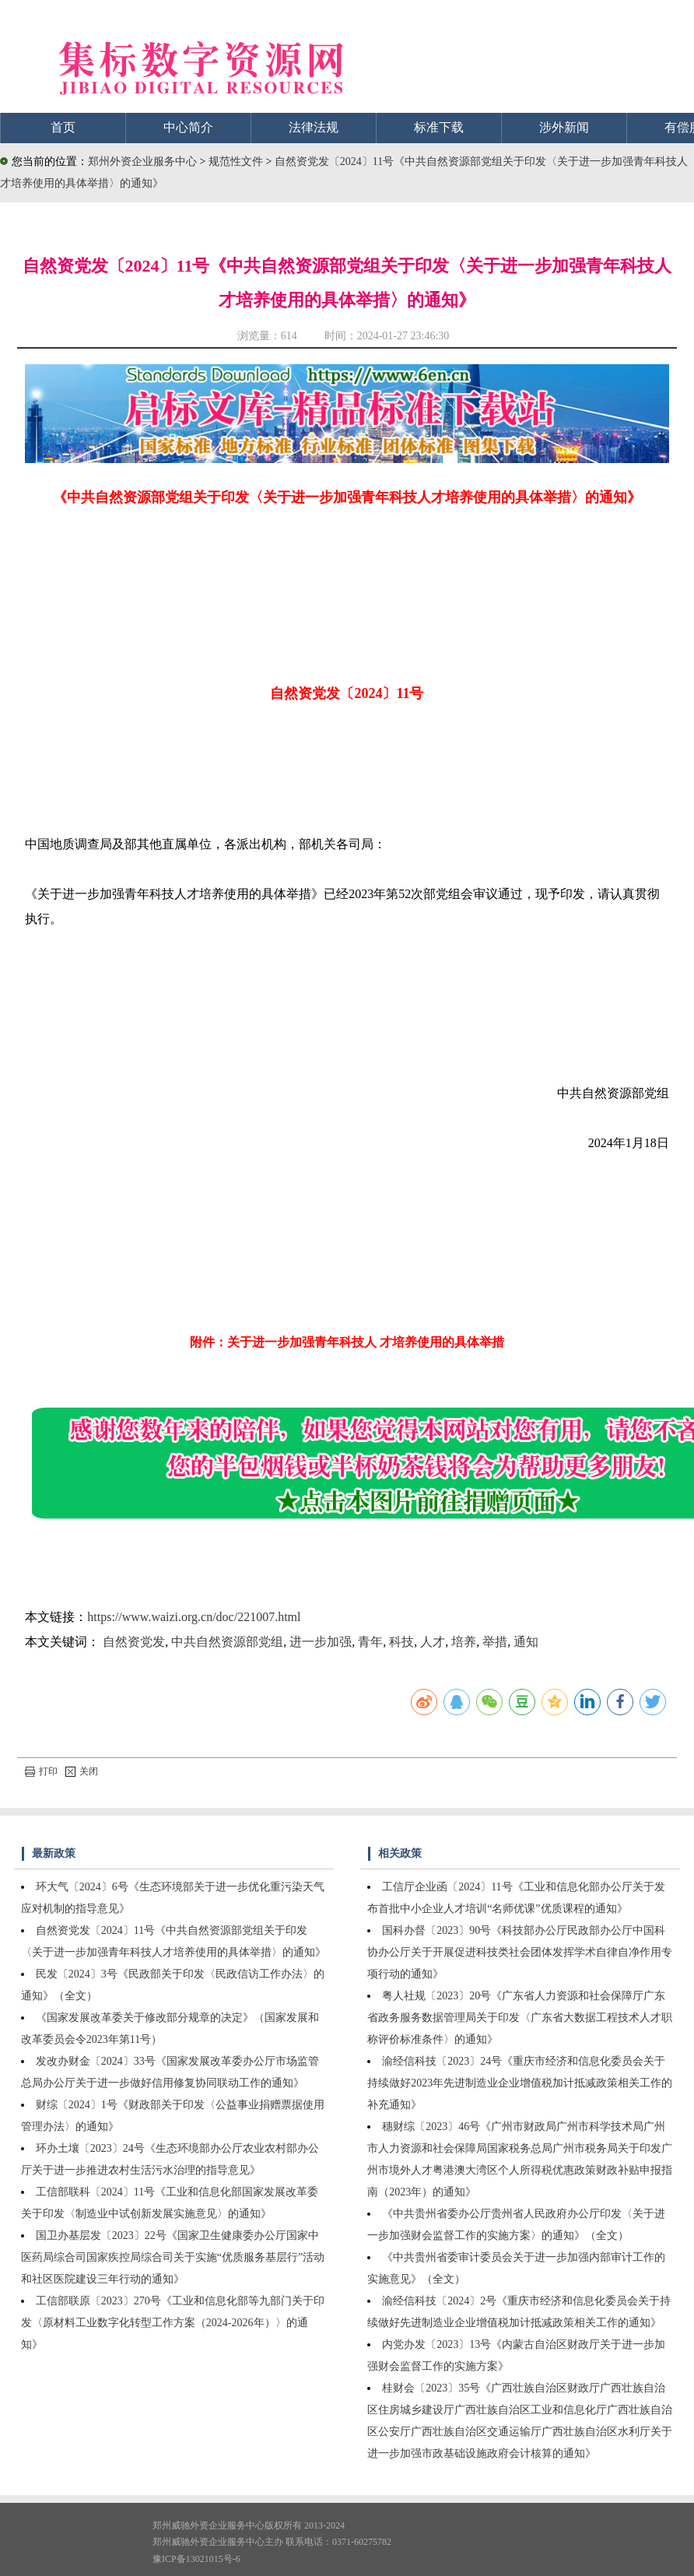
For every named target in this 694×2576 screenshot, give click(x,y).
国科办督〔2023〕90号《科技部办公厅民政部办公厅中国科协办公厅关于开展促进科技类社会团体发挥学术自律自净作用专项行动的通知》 (519, 1952)
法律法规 (313, 127)
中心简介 (188, 127)
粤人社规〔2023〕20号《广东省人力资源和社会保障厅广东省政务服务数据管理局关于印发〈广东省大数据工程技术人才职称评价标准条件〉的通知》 (519, 2017)
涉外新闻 (564, 127)
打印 (41, 1771)
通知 (525, 1641)
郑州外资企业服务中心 (142, 161)
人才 (432, 1641)
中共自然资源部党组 (227, 1641)
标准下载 (439, 127)
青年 (370, 1641)
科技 (401, 1641)
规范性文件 (237, 161)
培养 (463, 1641)
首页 (63, 127)
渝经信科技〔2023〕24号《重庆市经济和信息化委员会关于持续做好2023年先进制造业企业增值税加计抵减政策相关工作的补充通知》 (519, 2083)
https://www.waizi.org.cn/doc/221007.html (193, 1616)
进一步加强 (320, 1641)
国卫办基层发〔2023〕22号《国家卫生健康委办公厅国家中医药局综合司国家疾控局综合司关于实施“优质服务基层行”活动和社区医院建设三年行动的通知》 (172, 2257)
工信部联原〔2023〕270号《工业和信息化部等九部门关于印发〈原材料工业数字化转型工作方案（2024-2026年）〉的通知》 (172, 2322)
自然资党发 (134, 1641)
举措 (494, 1641)
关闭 (81, 1771)
